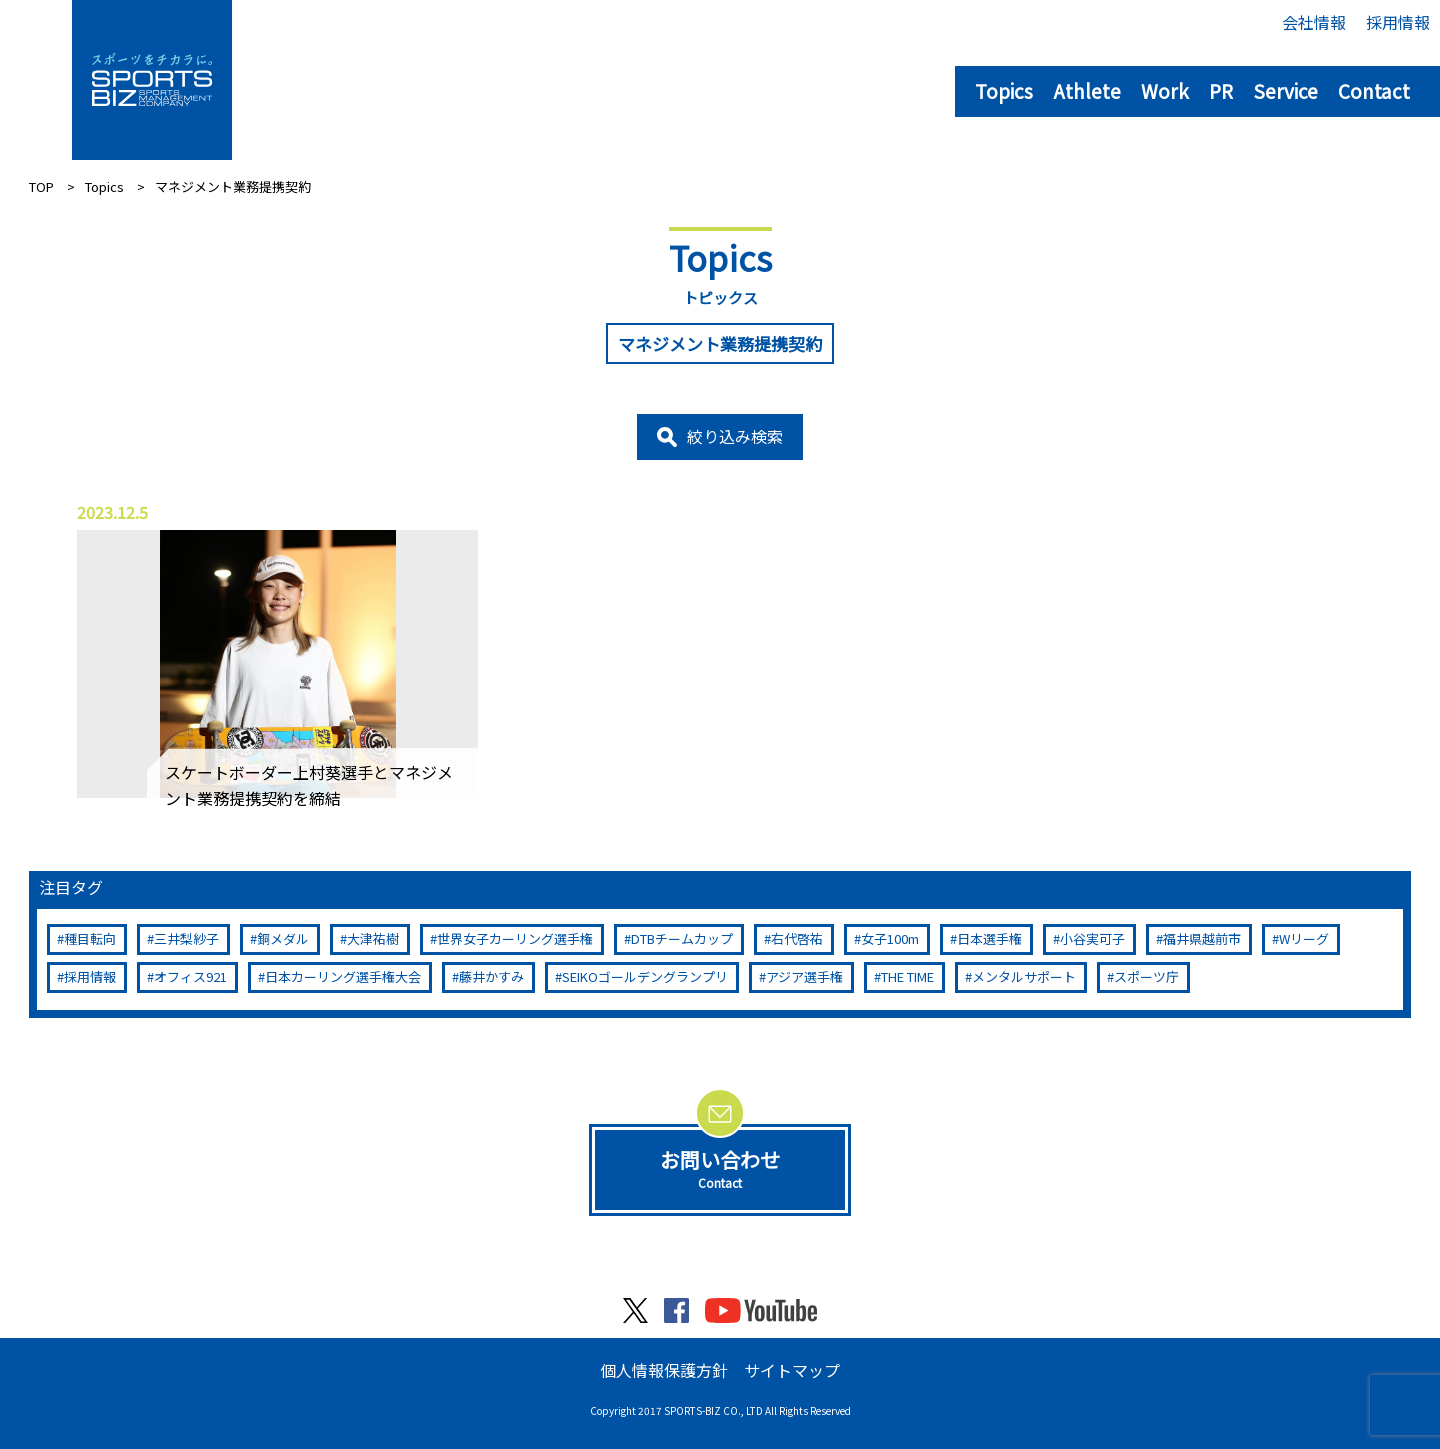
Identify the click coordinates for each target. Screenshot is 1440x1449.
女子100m (890, 938)
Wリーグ (1304, 938)
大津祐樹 (373, 938)
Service (1285, 90)
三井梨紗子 (186, 938)
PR (1221, 90)
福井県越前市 (1202, 938)
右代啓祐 (797, 938)
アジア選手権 (804, 976)
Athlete (1087, 90)
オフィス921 (190, 976)
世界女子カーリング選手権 (515, 938)
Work (1165, 90)
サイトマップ (792, 1370)
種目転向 (90, 938)
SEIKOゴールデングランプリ (645, 976)
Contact (1374, 90)
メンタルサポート (1024, 976)
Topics (1004, 90)
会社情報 (1314, 22)
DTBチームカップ (682, 938)
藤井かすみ (491, 976)
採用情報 (1398, 22)
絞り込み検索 (735, 436)
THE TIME (907, 976)
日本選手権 (989, 938)
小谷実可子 (1092, 938)
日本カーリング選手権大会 (343, 976)
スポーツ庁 (1146, 976)
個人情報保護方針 (664, 1370)
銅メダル (283, 938)
